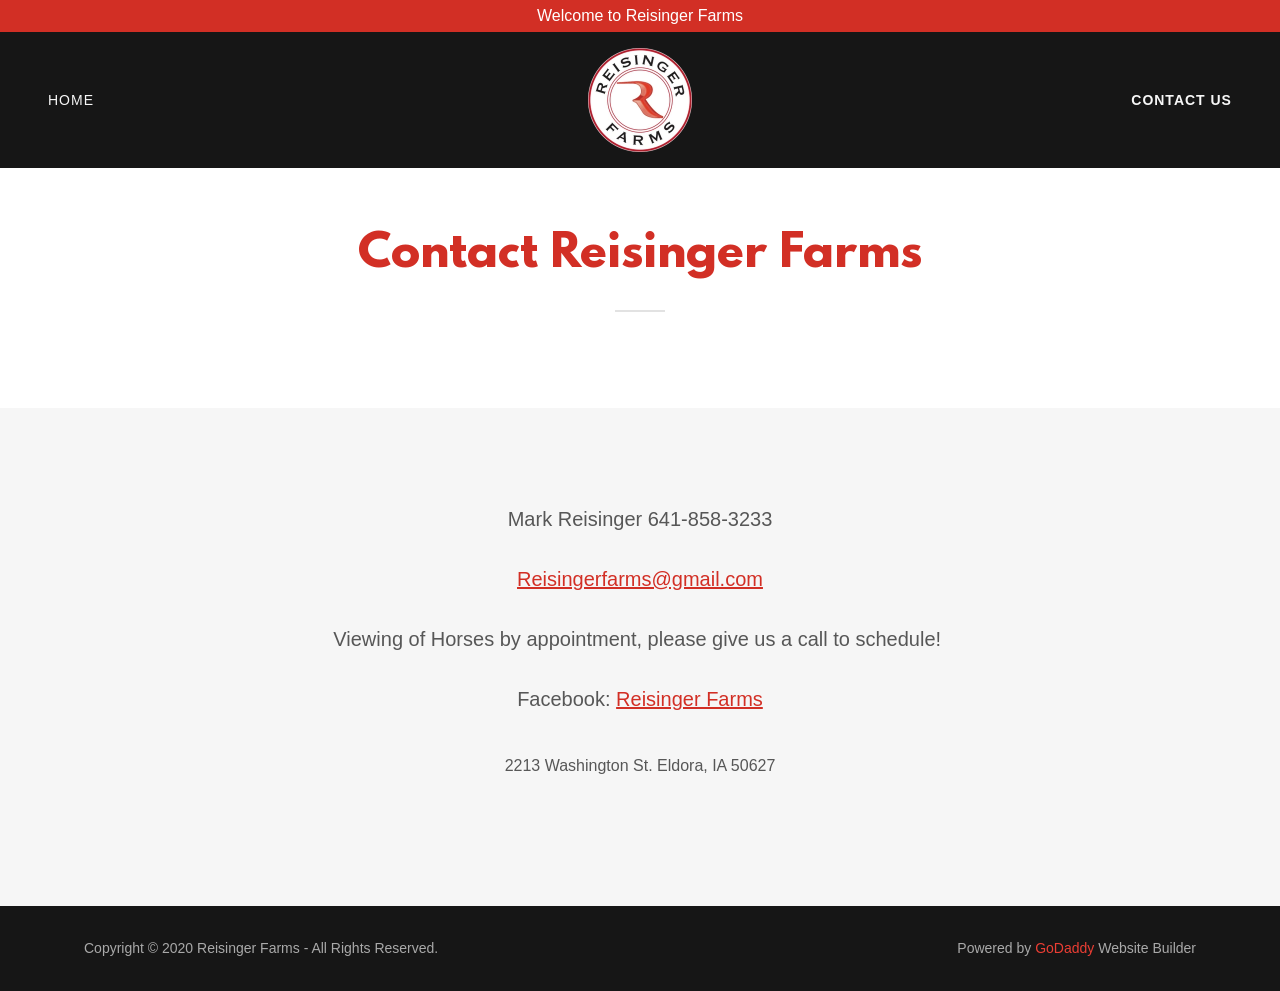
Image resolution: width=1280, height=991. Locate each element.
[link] (640, 98)
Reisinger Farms (689, 699)
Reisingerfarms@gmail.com (640, 579)
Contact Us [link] (1181, 100)
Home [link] (71, 100)
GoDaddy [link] (1064, 948)
